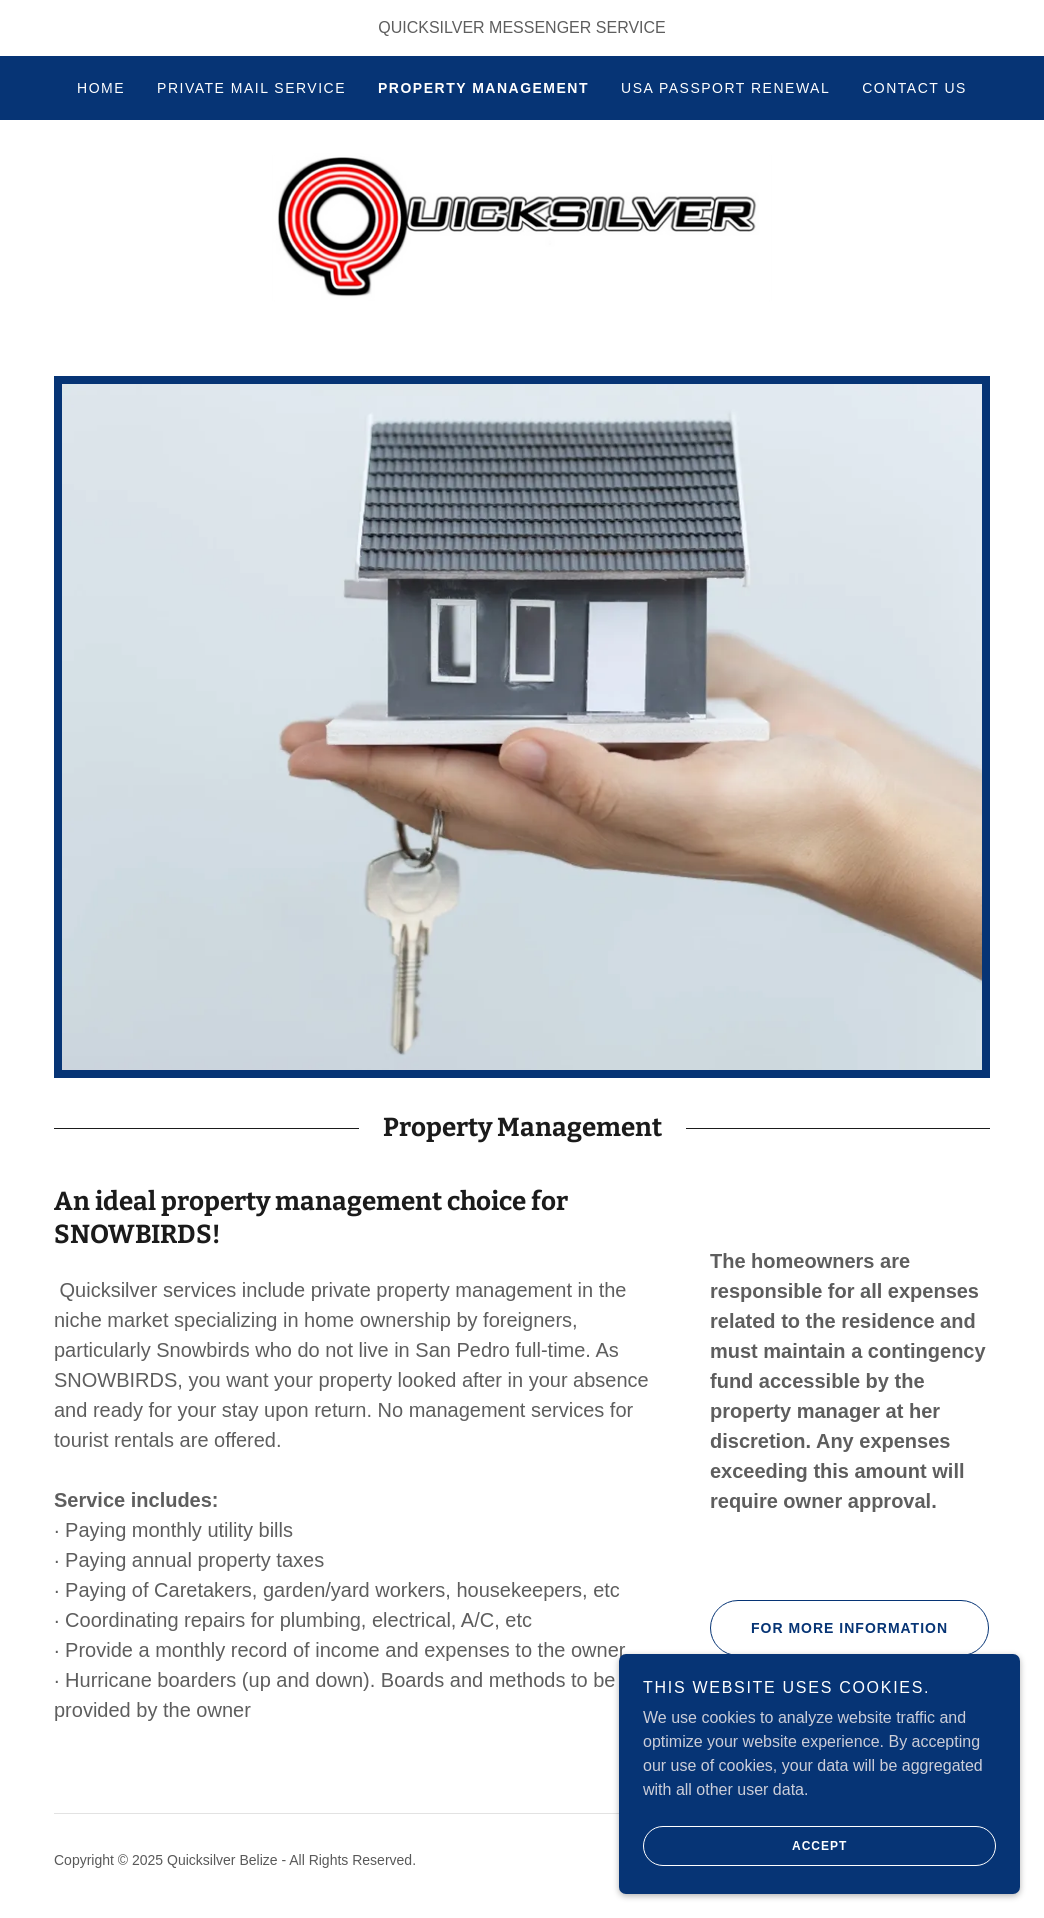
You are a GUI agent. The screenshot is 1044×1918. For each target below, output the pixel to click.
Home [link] (101, 88)
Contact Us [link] (914, 88)
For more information (829, 1630)
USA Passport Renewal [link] (725, 88)
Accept (746, 1846)
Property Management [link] (483, 88)
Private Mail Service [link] (251, 88)
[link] (522, 227)
